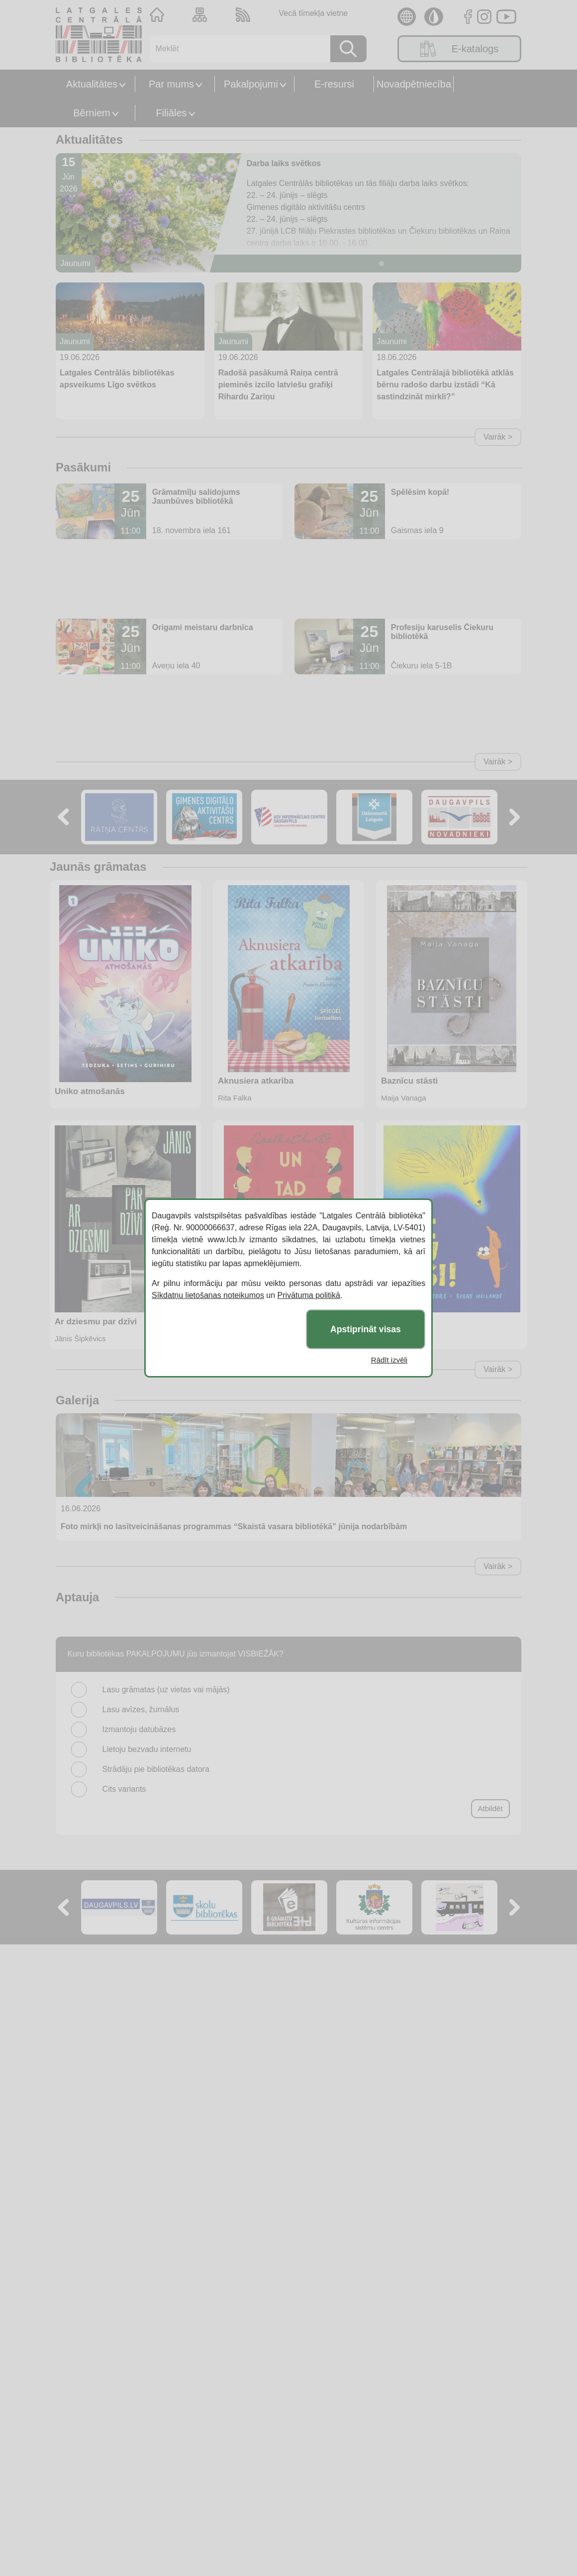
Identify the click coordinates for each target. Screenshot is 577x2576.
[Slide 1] (381, 263)
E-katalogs (459, 49)
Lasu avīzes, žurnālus (141, 1709)
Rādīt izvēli (389, 1360)
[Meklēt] (236, 48)
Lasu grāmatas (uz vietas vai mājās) (166, 1689)
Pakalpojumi (251, 84)
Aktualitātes (91, 84)
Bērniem (91, 112)
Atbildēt (490, 1808)
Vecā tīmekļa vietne (313, 13)
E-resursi (334, 84)
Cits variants (124, 1789)
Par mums (171, 84)
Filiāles (171, 112)
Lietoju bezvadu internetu (147, 1749)
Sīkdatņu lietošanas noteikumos (208, 1295)
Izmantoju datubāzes (139, 1729)
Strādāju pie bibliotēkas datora (155, 1769)
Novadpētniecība (414, 84)
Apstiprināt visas (365, 1329)
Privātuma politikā (309, 1295)
